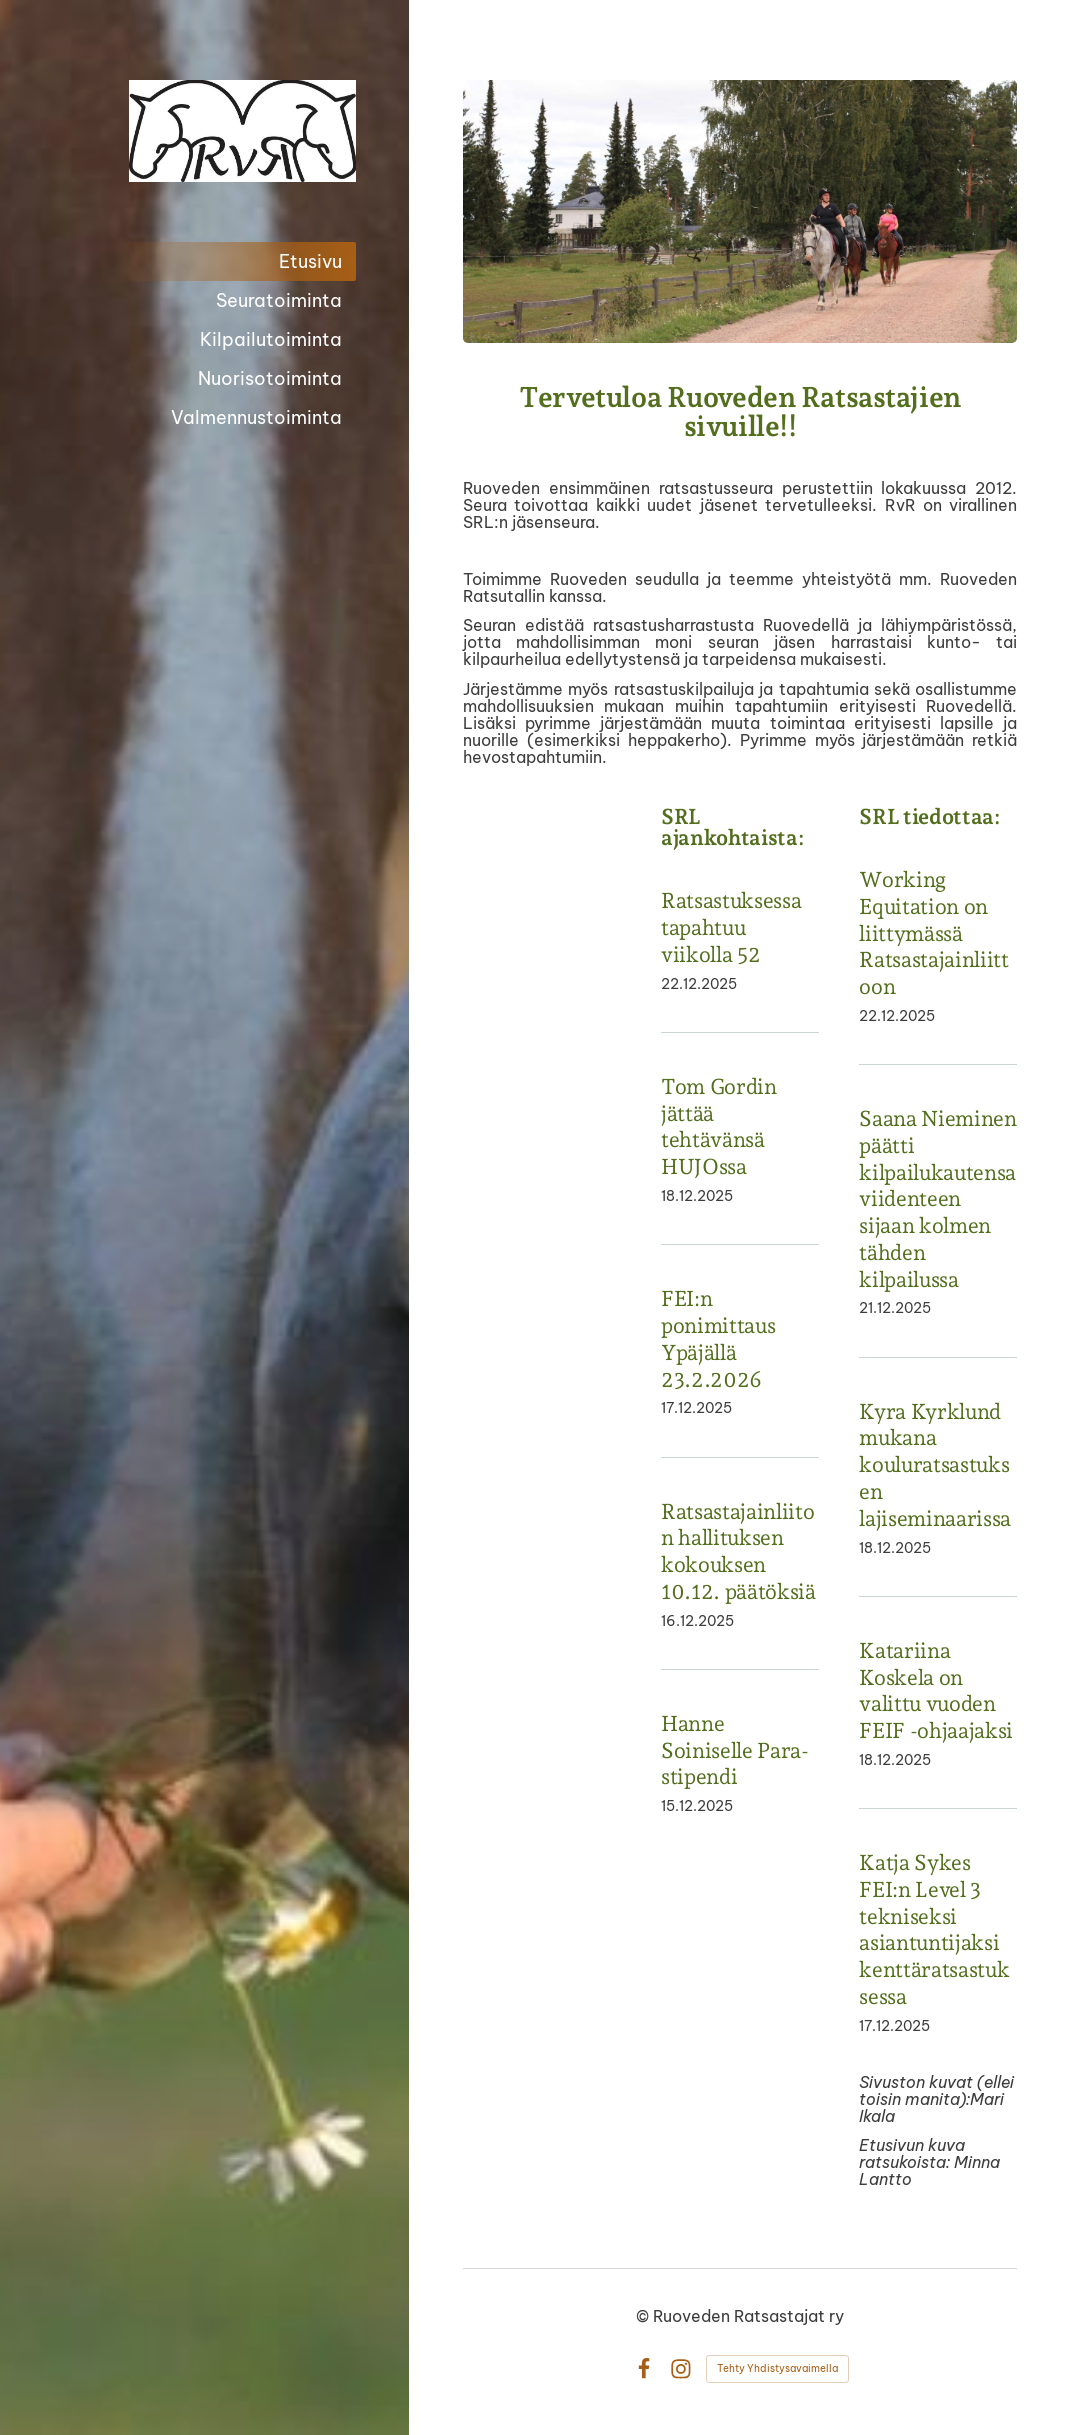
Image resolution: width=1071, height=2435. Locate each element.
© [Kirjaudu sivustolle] (644, 2316)
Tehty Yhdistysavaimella (777, 2368)
